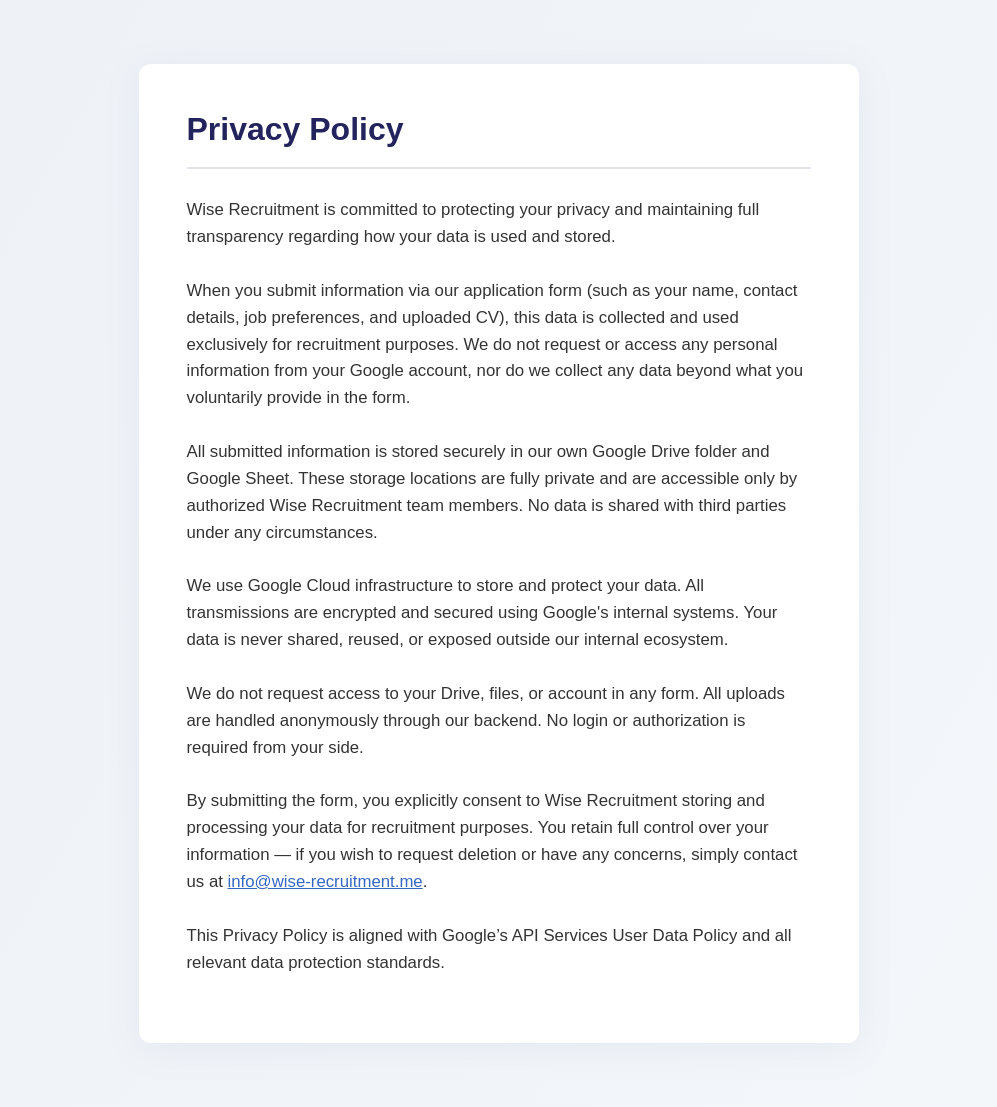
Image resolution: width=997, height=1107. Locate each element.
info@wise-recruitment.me (325, 881)
